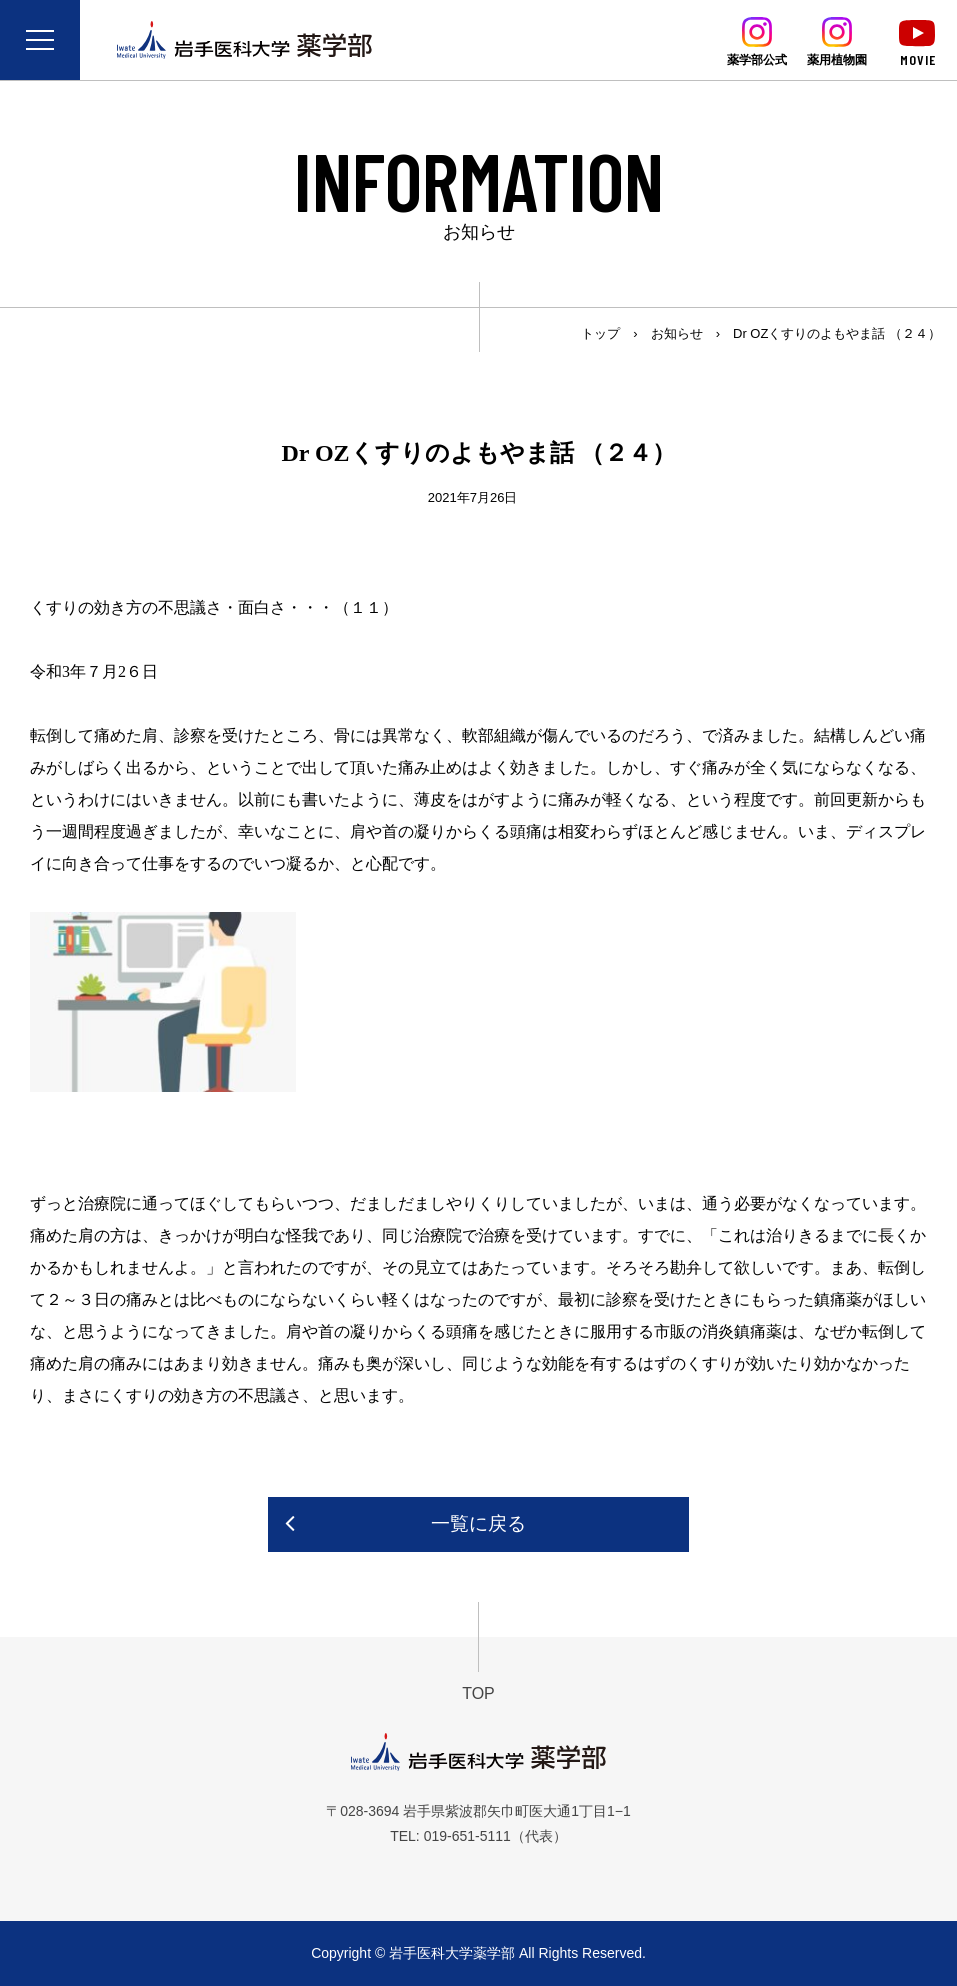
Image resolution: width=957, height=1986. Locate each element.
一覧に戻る (478, 1523)
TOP (478, 1693)
